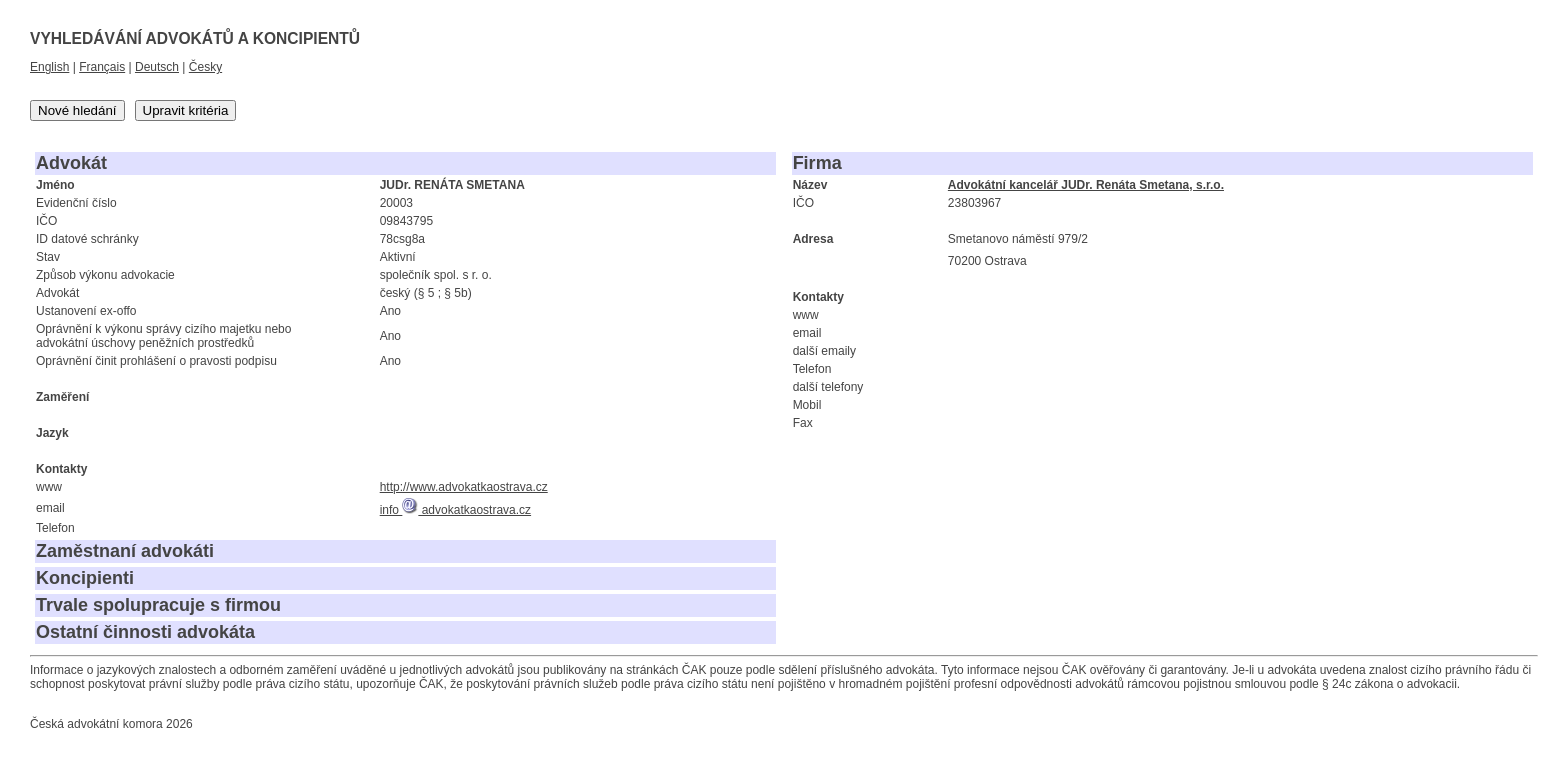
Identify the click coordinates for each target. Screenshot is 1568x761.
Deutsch (157, 67)
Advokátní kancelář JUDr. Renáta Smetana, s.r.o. (1086, 185)
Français (102, 67)
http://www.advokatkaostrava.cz (464, 487)
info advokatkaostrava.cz (455, 510)
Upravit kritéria (186, 110)
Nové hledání (77, 110)
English (49, 67)
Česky (205, 67)
